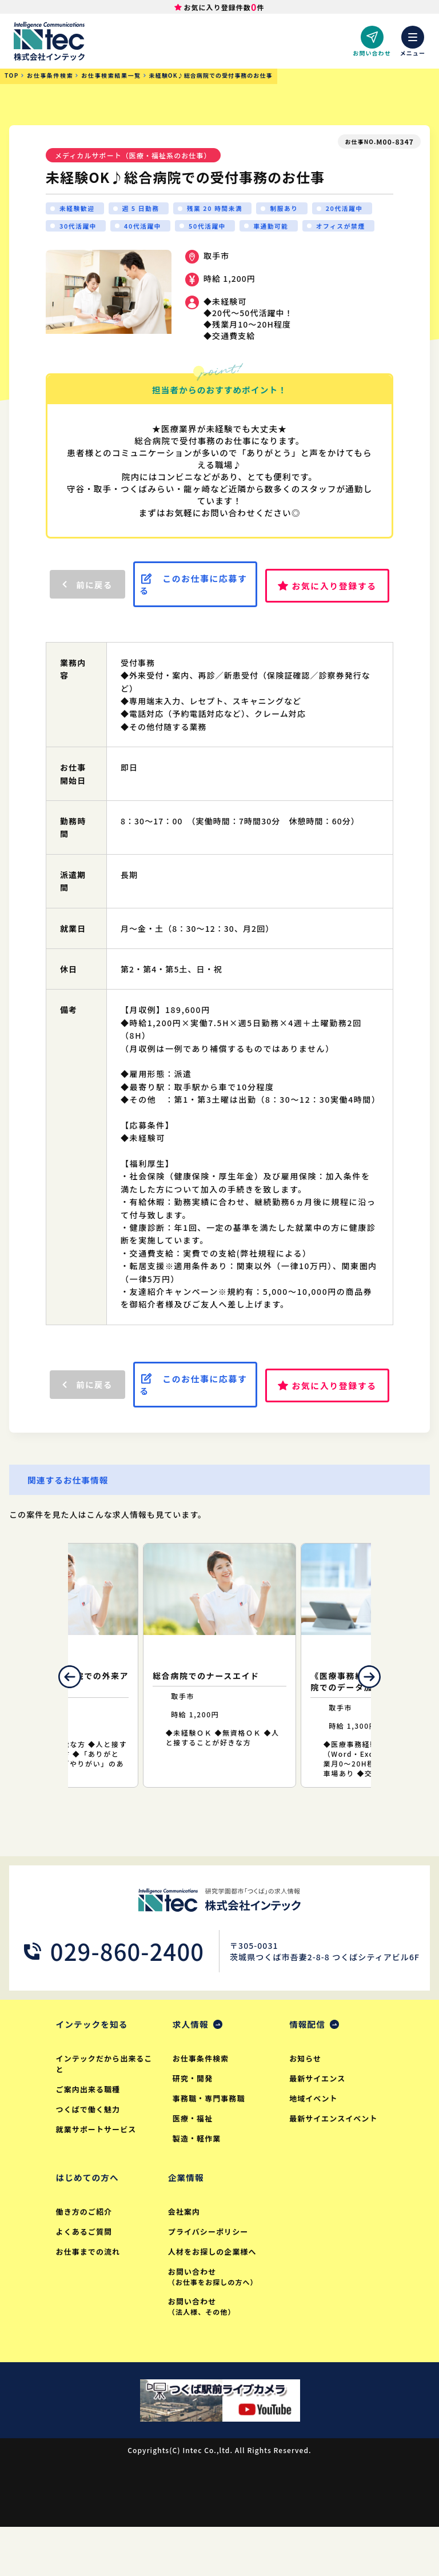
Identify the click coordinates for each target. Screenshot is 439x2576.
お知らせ (305, 2103)
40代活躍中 (217, 229)
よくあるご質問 (85, 2277)
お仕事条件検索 (202, 2103)
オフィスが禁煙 (86, 248)
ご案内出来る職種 (89, 2133)
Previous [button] (52, 1719)
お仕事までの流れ (89, 2297)
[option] (219, 1708)
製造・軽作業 (198, 2183)
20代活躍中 (80, 229)
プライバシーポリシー (210, 2277)
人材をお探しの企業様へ (214, 2297)
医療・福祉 (193, 2163)
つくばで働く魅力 (89, 2153)
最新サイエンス (318, 2123)
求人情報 (193, 2068)
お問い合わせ (217, 2322)
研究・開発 (193, 2123)
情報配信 (309, 2068)
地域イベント (314, 2143)
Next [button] (387, 1719)
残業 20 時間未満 (225, 209)
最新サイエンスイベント (335, 2163)
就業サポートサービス (97, 2173)
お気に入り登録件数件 (224, 8)
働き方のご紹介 (85, 2257)
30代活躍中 (148, 229)
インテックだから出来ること (102, 2108)
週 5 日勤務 (146, 209)
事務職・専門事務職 (210, 2143)
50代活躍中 (285, 229)
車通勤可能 (352, 229)
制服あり (298, 209)
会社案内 (184, 2257)
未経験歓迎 (78, 209)
